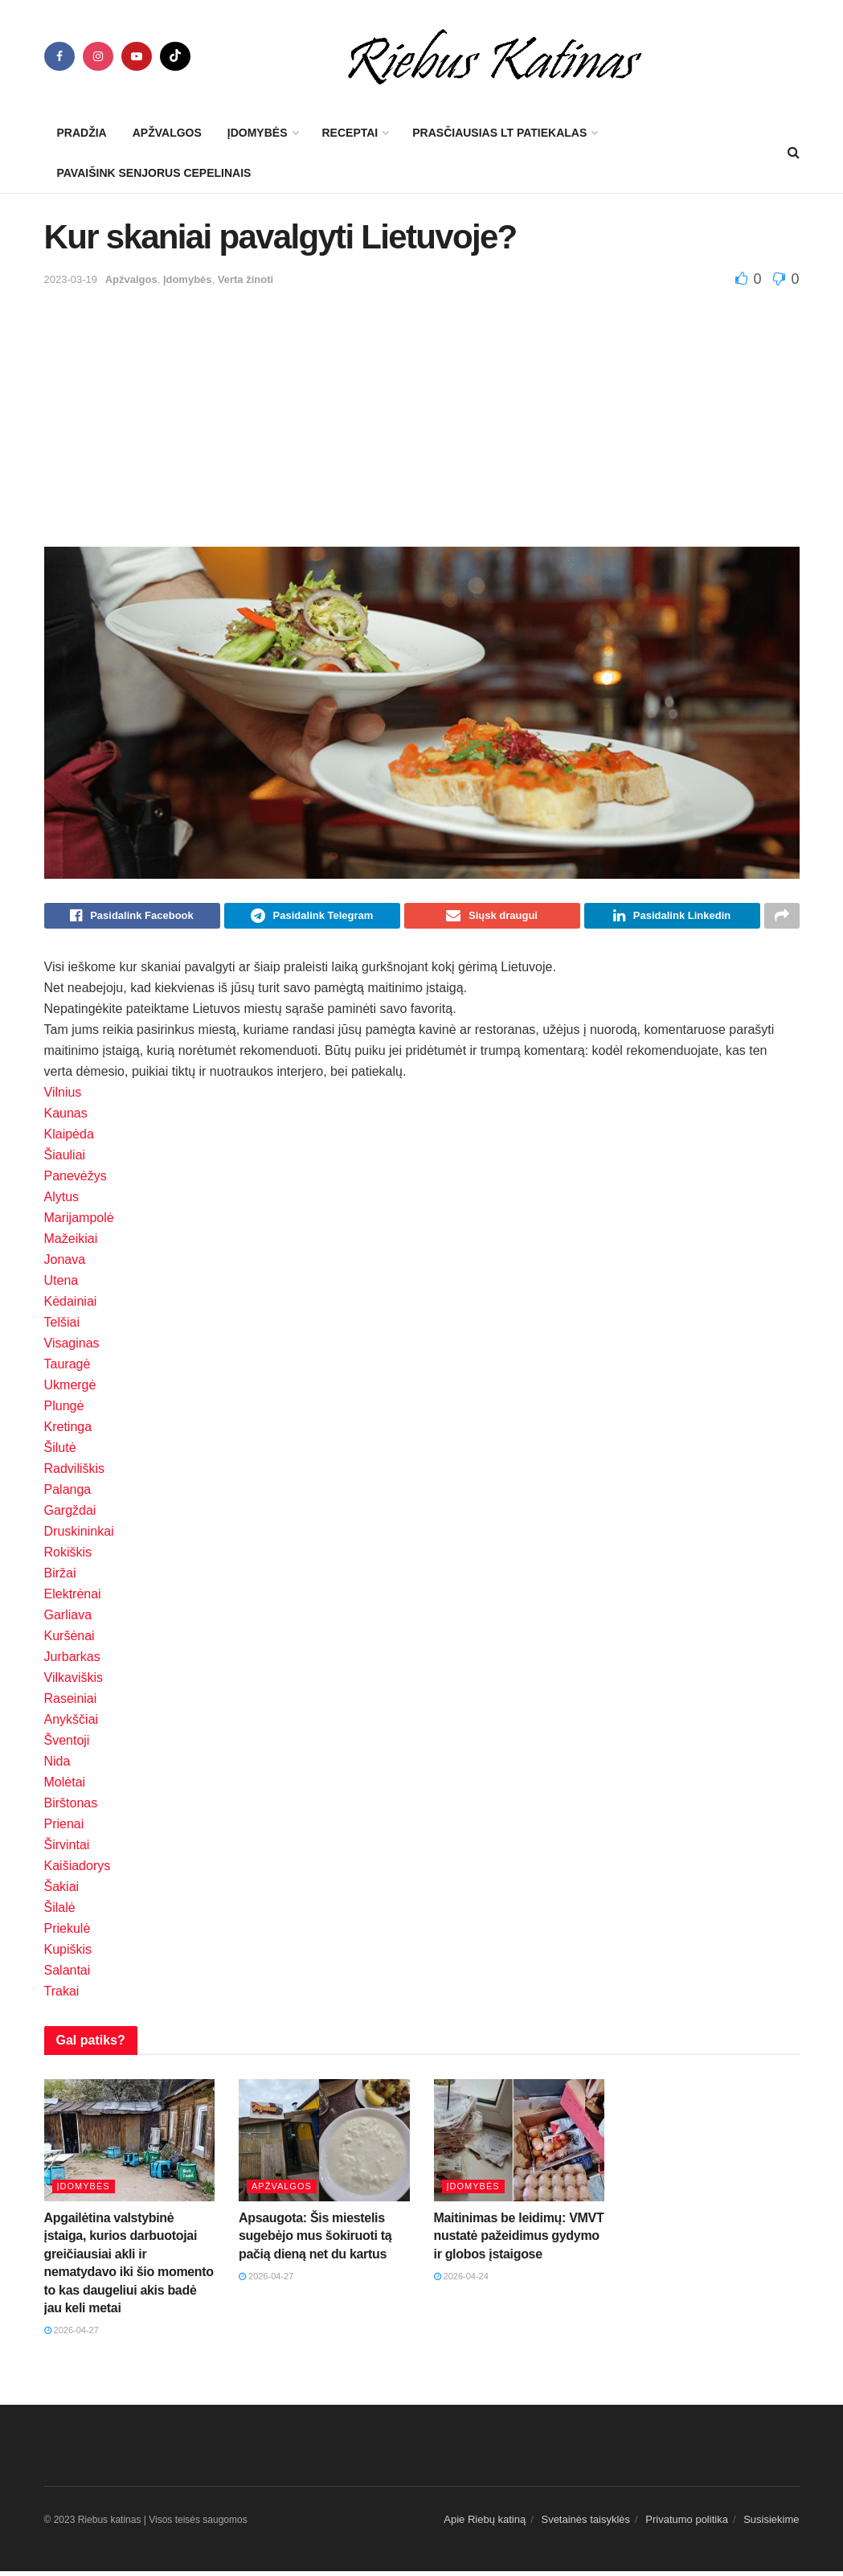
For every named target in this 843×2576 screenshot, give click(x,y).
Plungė (64, 1410)
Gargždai (70, 1515)
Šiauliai (65, 1160)
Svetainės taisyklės (585, 2524)
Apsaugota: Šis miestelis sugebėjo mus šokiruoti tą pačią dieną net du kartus (315, 2241)
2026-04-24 (461, 2281)
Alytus (62, 1201)
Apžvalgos (167, 132)
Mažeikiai (71, 1243)
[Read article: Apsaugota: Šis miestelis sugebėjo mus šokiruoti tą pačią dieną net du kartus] (324, 2145)
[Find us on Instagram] (98, 56)
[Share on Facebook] (132, 918)
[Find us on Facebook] (59, 56)
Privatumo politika (686, 2524)
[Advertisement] (422, 410)
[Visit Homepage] (494, 56)
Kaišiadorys (77, 1870)
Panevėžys (75, 1181)
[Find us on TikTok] (175, 56)
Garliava (68, 1619)
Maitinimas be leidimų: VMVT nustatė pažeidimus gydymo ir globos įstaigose (519, 2241)
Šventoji (67, 1745)
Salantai (67, 1975)
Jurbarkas (72, 1661)
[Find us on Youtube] (136, 56)
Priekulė (67, 1933)
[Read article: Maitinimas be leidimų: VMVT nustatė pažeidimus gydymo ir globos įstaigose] (519, 2145)
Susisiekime (771, 2524)
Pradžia (82, 132)
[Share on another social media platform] (782, 918)
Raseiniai (70, 1703)
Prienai (64, 1829)
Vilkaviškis (74, 1682)
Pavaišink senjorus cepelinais (154, 172)
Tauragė (67, 1369)
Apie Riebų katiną (485, 2524)
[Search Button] (794, 153)
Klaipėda (69, 1139)
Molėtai (65, 1787)
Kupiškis (68, 1954)
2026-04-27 (71, 2335)
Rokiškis (68, 1557)
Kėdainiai (70, 1306)
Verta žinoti (245, 279)
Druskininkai (79, 1536)
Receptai (350, 132)
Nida (57, 1766)
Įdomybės (257, 132)
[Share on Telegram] (312, 918)
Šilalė (60, 1912)
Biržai (60, 1578)
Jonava (65, 1264)
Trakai (62, 1996)
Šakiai (62, 1891)
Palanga (68, 1494)
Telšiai (62, 1327)
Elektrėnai (72, 1599)
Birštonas (71, 1808)
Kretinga (68, 1431)
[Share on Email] (492, 918)
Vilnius (63, 1097)
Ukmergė (70, 1390)
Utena (61, 1285)
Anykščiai (71, 1724)
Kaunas (66, 1118)
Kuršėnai (69, 1640)
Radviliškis (74, 1473)
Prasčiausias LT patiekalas (499, 132)
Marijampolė (79, 1222)
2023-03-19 (71, 279)
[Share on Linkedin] (672, 918)
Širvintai (67, 1849)
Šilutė (60, 1452)
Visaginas (72, 1348)
